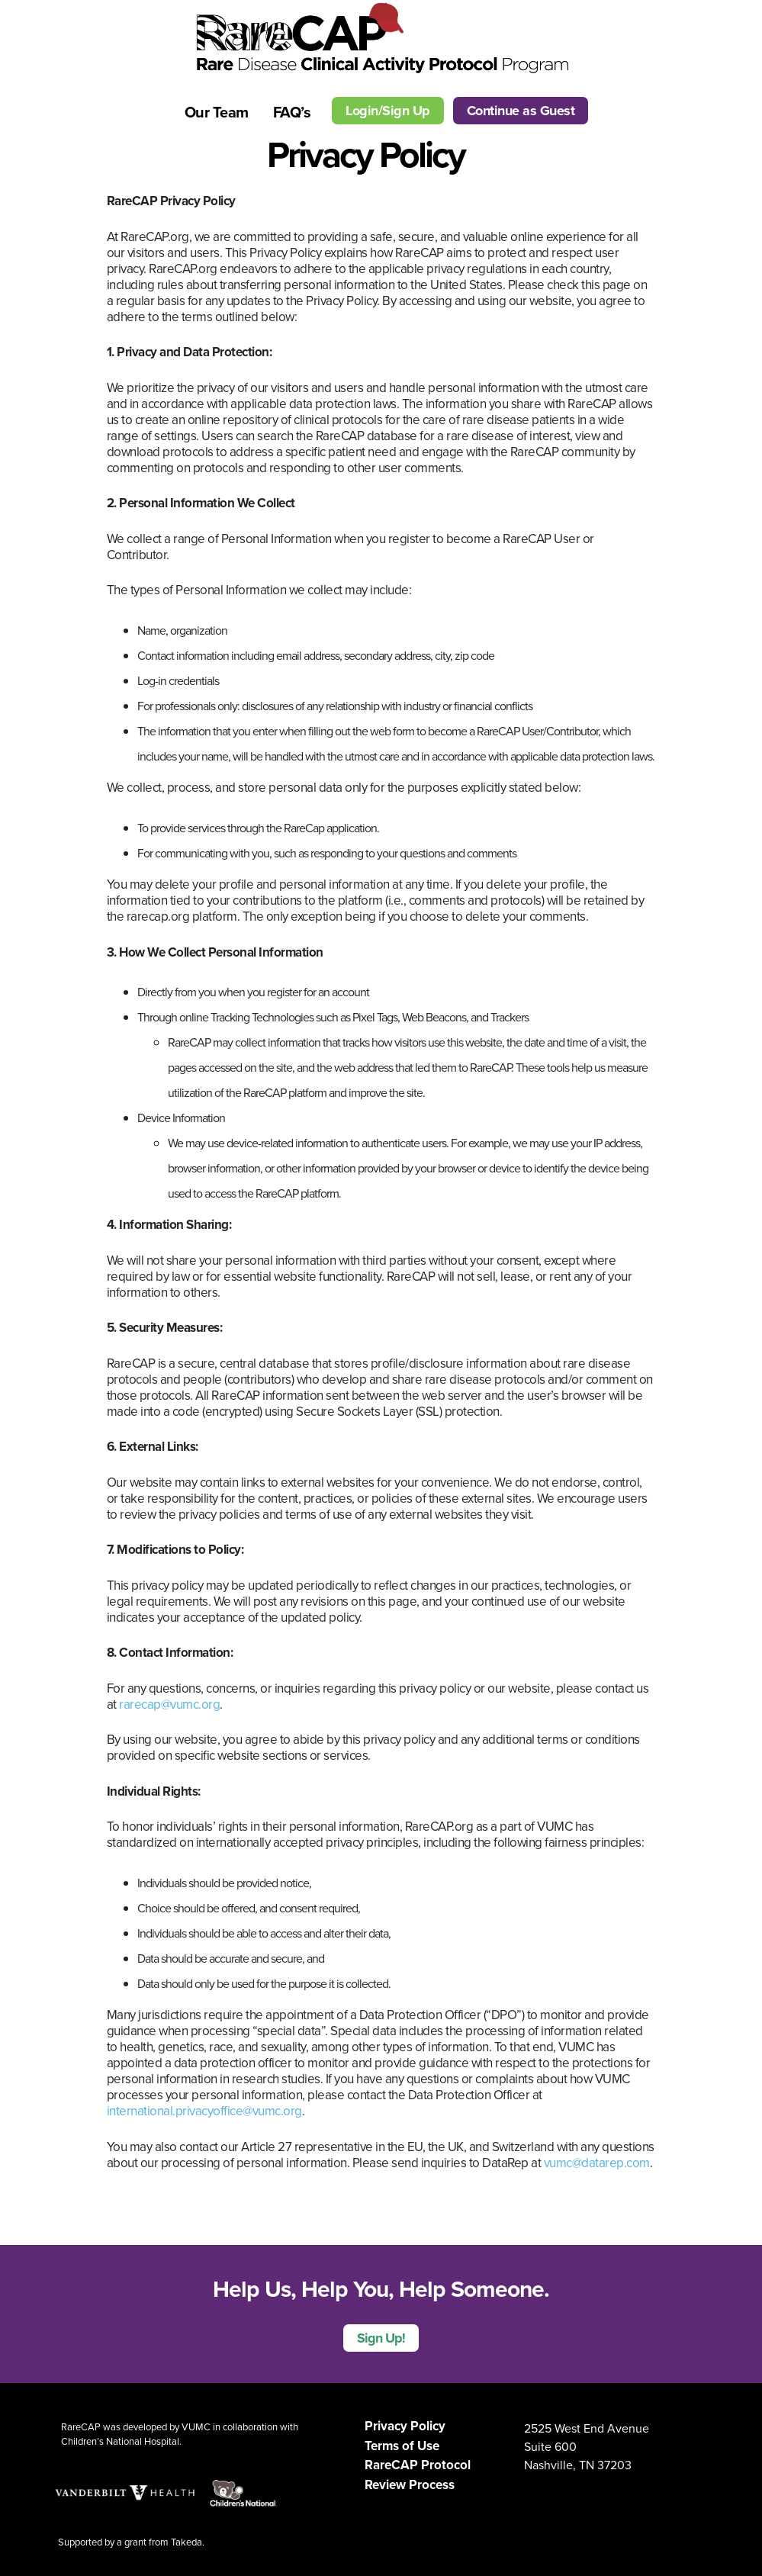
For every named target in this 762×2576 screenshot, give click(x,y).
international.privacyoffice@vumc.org (204, 2111)
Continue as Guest (521, 111)
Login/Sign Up (388, 111)
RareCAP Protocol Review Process (418, 2474)
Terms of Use (402, 2445)
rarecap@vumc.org (169, 1704)
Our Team (217, 112)
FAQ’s (292, 112)
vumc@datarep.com (597, 2162)
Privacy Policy (405, 2426)
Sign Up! (381, 2338)
